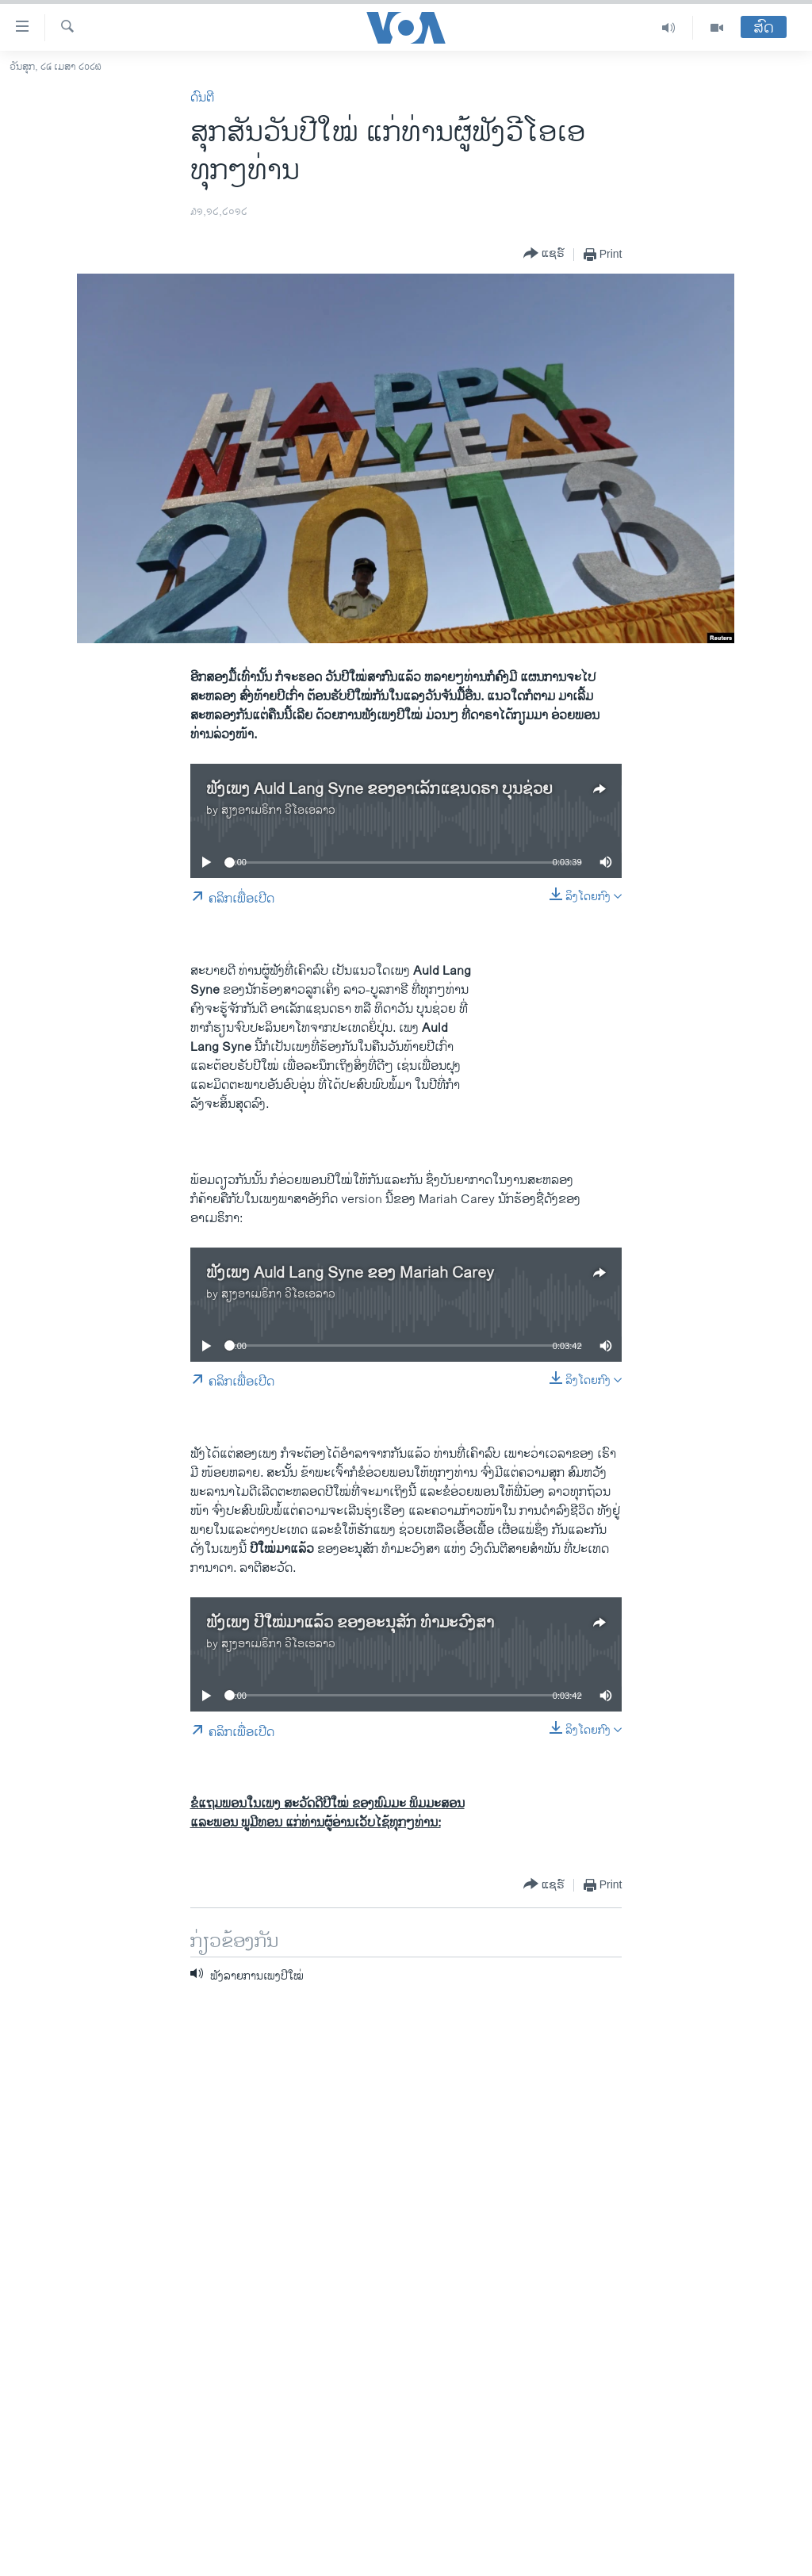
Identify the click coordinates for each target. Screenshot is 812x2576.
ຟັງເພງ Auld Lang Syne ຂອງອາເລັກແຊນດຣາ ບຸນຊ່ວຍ (379, 789)
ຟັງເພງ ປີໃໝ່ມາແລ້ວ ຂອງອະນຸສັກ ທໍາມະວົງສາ (350, 1623)
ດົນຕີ (202, 98)
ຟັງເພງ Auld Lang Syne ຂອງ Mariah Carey (350, 1273)
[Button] (544, 254)
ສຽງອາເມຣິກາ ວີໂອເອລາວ (278, 810)
